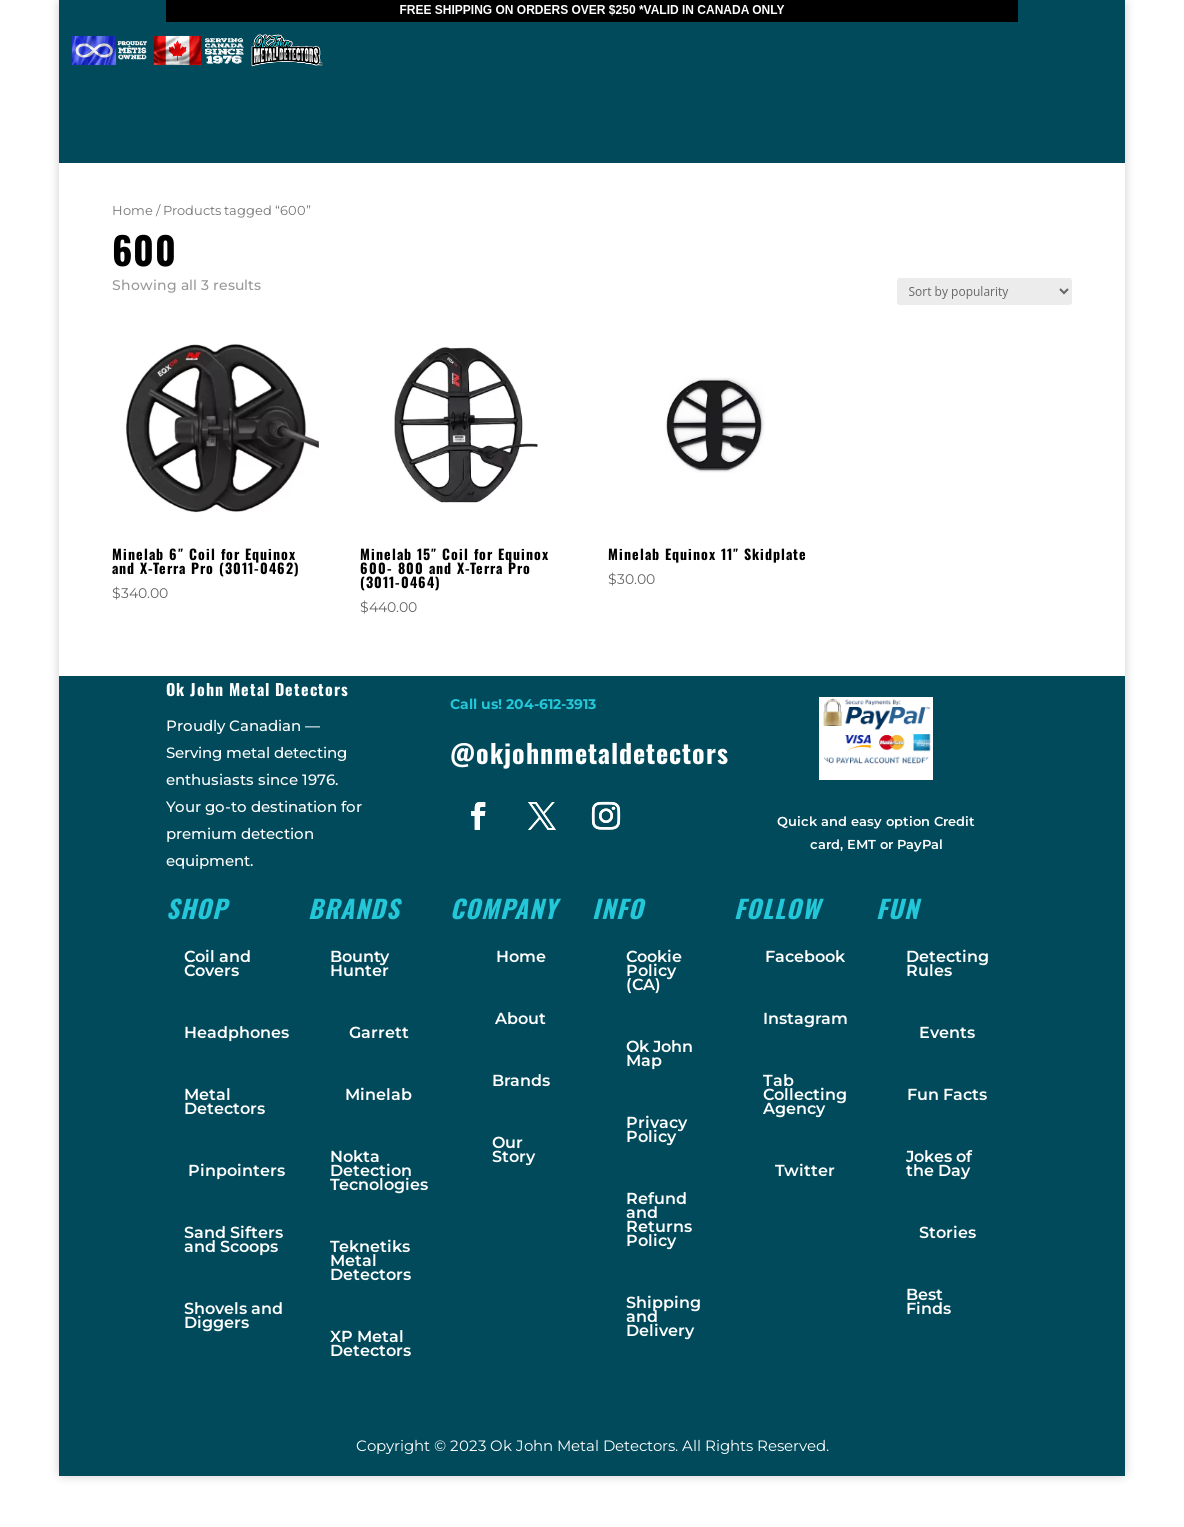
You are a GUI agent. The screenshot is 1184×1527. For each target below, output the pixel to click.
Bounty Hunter (359, 963)
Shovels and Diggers (233, 1315)
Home (132, 210)
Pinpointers (236, 1170)
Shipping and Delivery (663, 1316)
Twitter (805, 1170)
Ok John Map (659, 1053)
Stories (947, 1232)
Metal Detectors (224, 1101)
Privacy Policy (656, 1129)
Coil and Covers (217, 963)
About (520, 1018)
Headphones (236, 1032)
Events (947, 1032)
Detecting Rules (947, 963)
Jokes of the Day (939, 1163)
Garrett (379, 1032)
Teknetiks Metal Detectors (370, 1260)
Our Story (513, 1149)
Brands (521, 1080)
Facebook (805, 956)
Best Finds (928, 1301)
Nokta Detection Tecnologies (379, 1170)
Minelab (378, 1094)
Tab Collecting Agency (805, 1094)
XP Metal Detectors (370, 1343)
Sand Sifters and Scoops (233, 1239)
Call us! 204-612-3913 (523, 704)
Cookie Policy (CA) (654, 970)
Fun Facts (947, 1094)
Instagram (805, 1018)
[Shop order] (984, 291)
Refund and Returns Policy (659, 1219)
